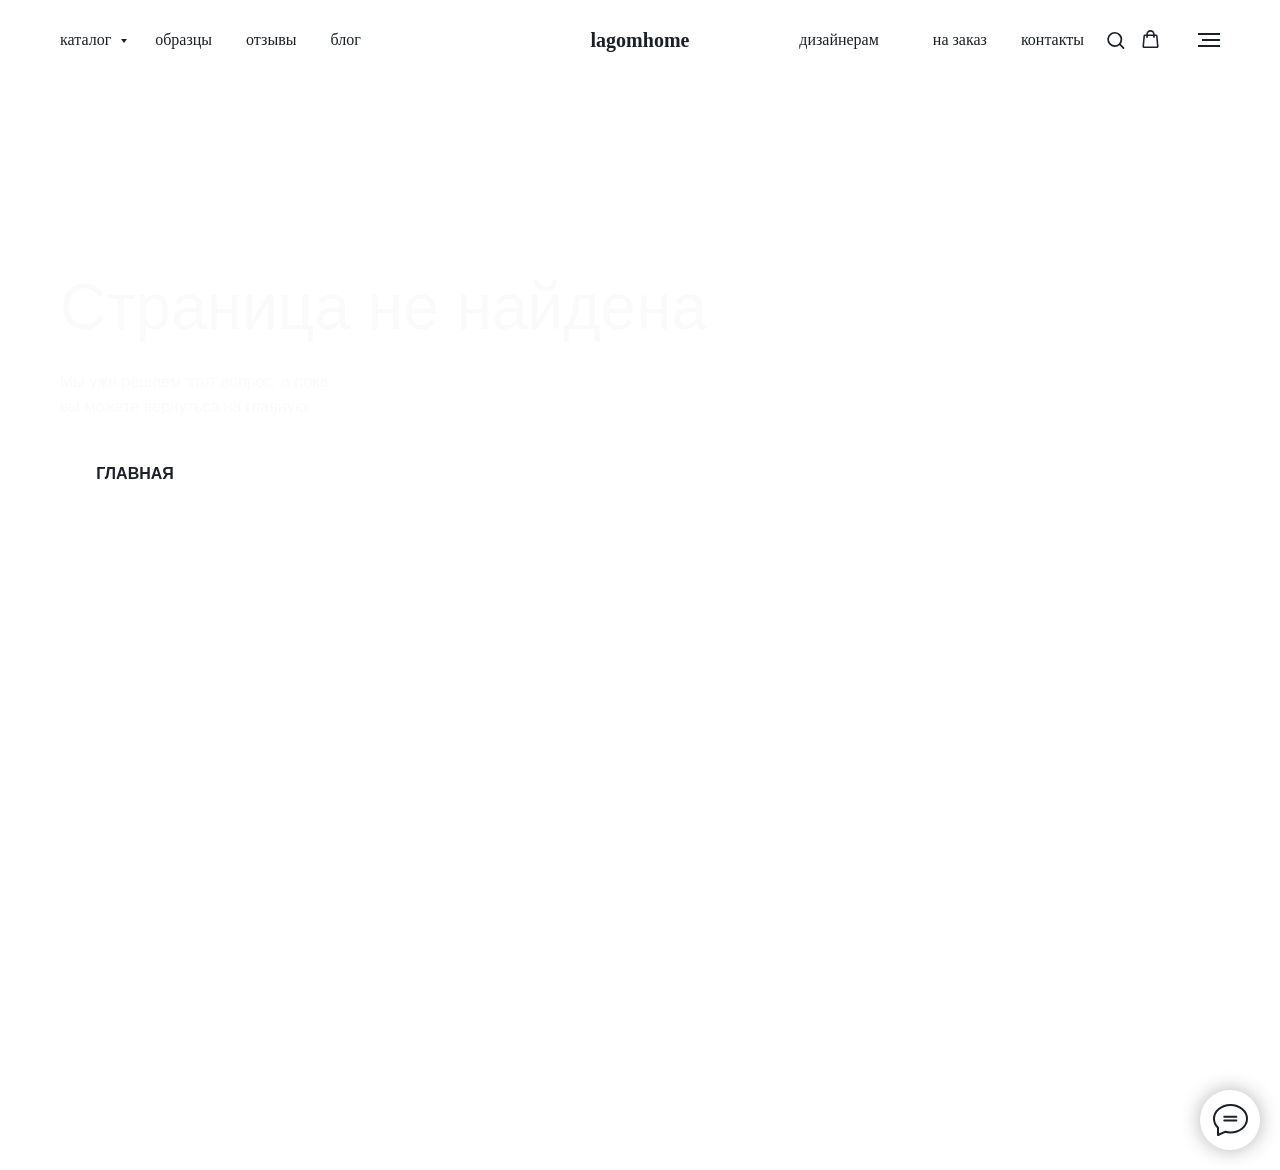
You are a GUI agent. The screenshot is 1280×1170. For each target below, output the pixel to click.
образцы (183, 39)
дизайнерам (839, 39)
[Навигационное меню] (1209, 40)
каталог (87, 39)
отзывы (271, 39)
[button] (1115, 39)
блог (345, 39)
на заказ (950, 39)
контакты (1052, 39)
